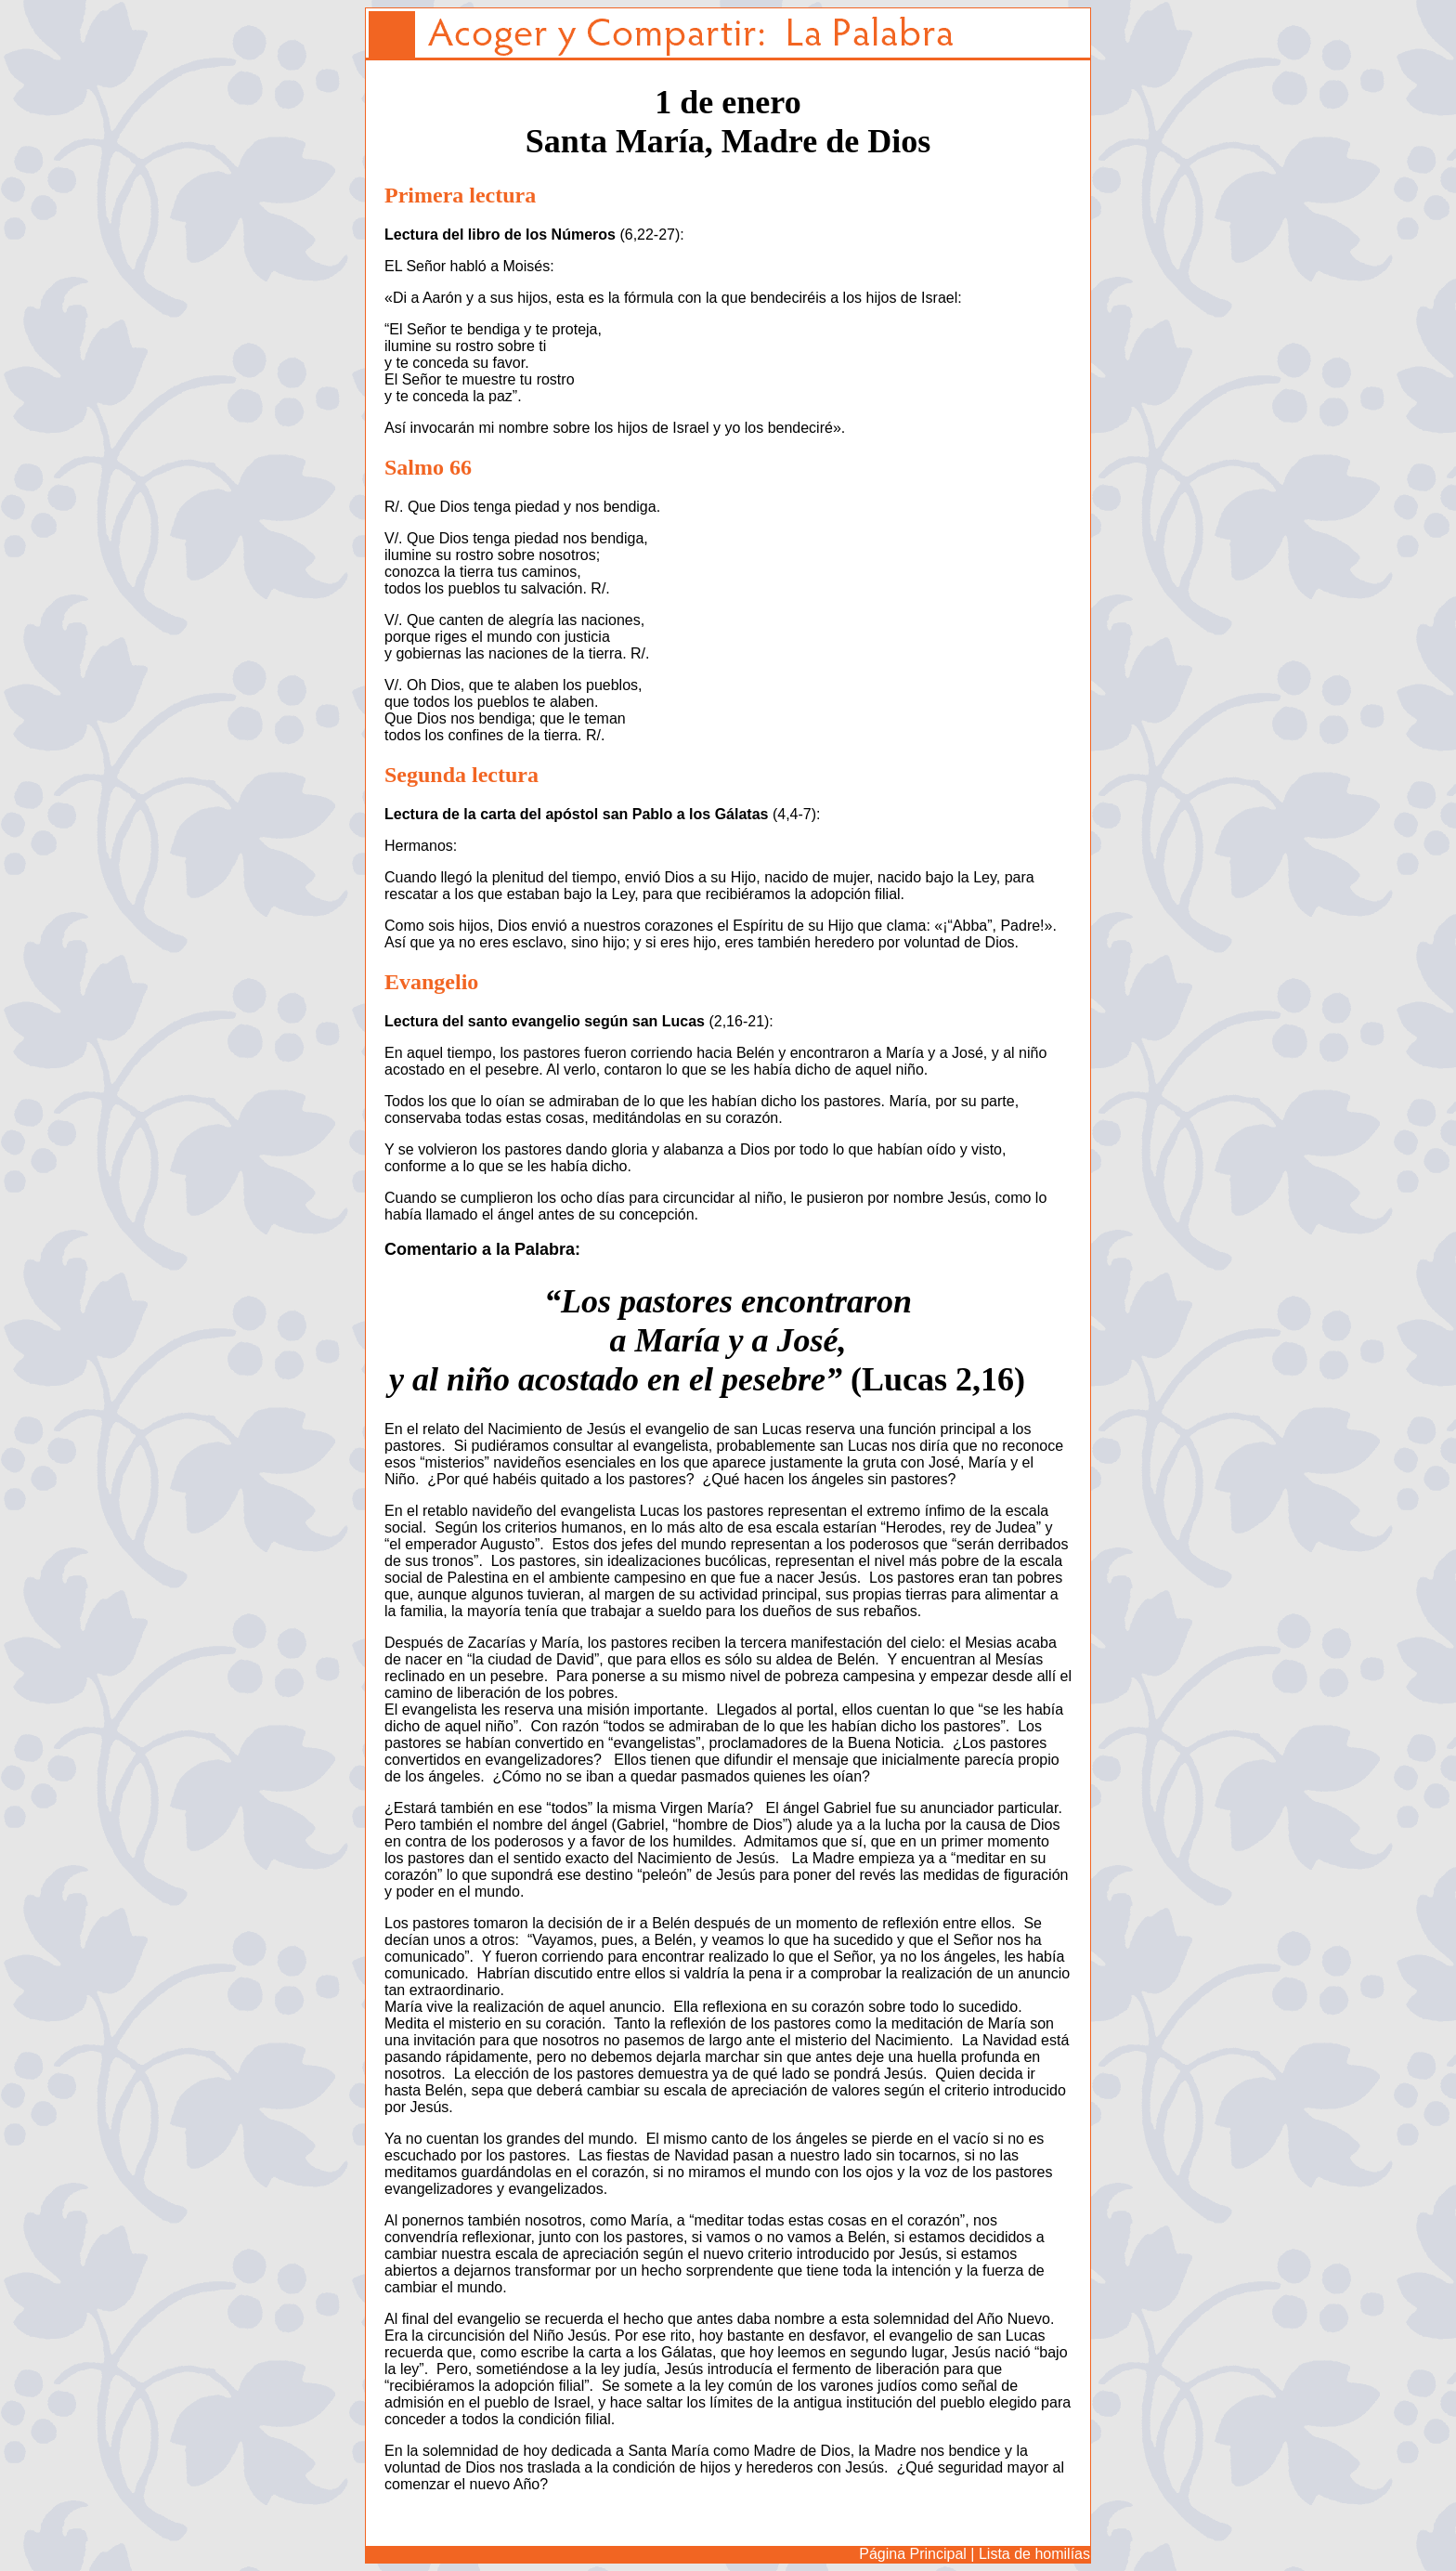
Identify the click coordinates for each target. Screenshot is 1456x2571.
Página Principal (913, 2554)
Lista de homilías (1034, 2554)
